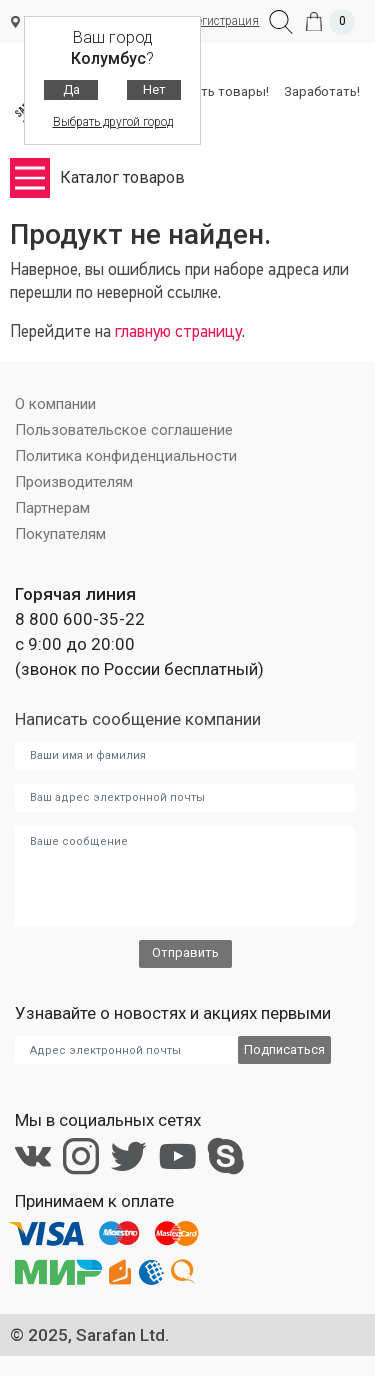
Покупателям (60, 534)
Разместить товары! (206, 91)
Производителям (74, 482)
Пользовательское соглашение (124, 430)
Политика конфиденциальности (126, 456)
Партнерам (52, 508)
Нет (154, 89)
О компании (55, 404)
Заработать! (322, 91)
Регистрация (224, 21)
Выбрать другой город (113, 122)
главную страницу (178, 332)
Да (71, 89)
